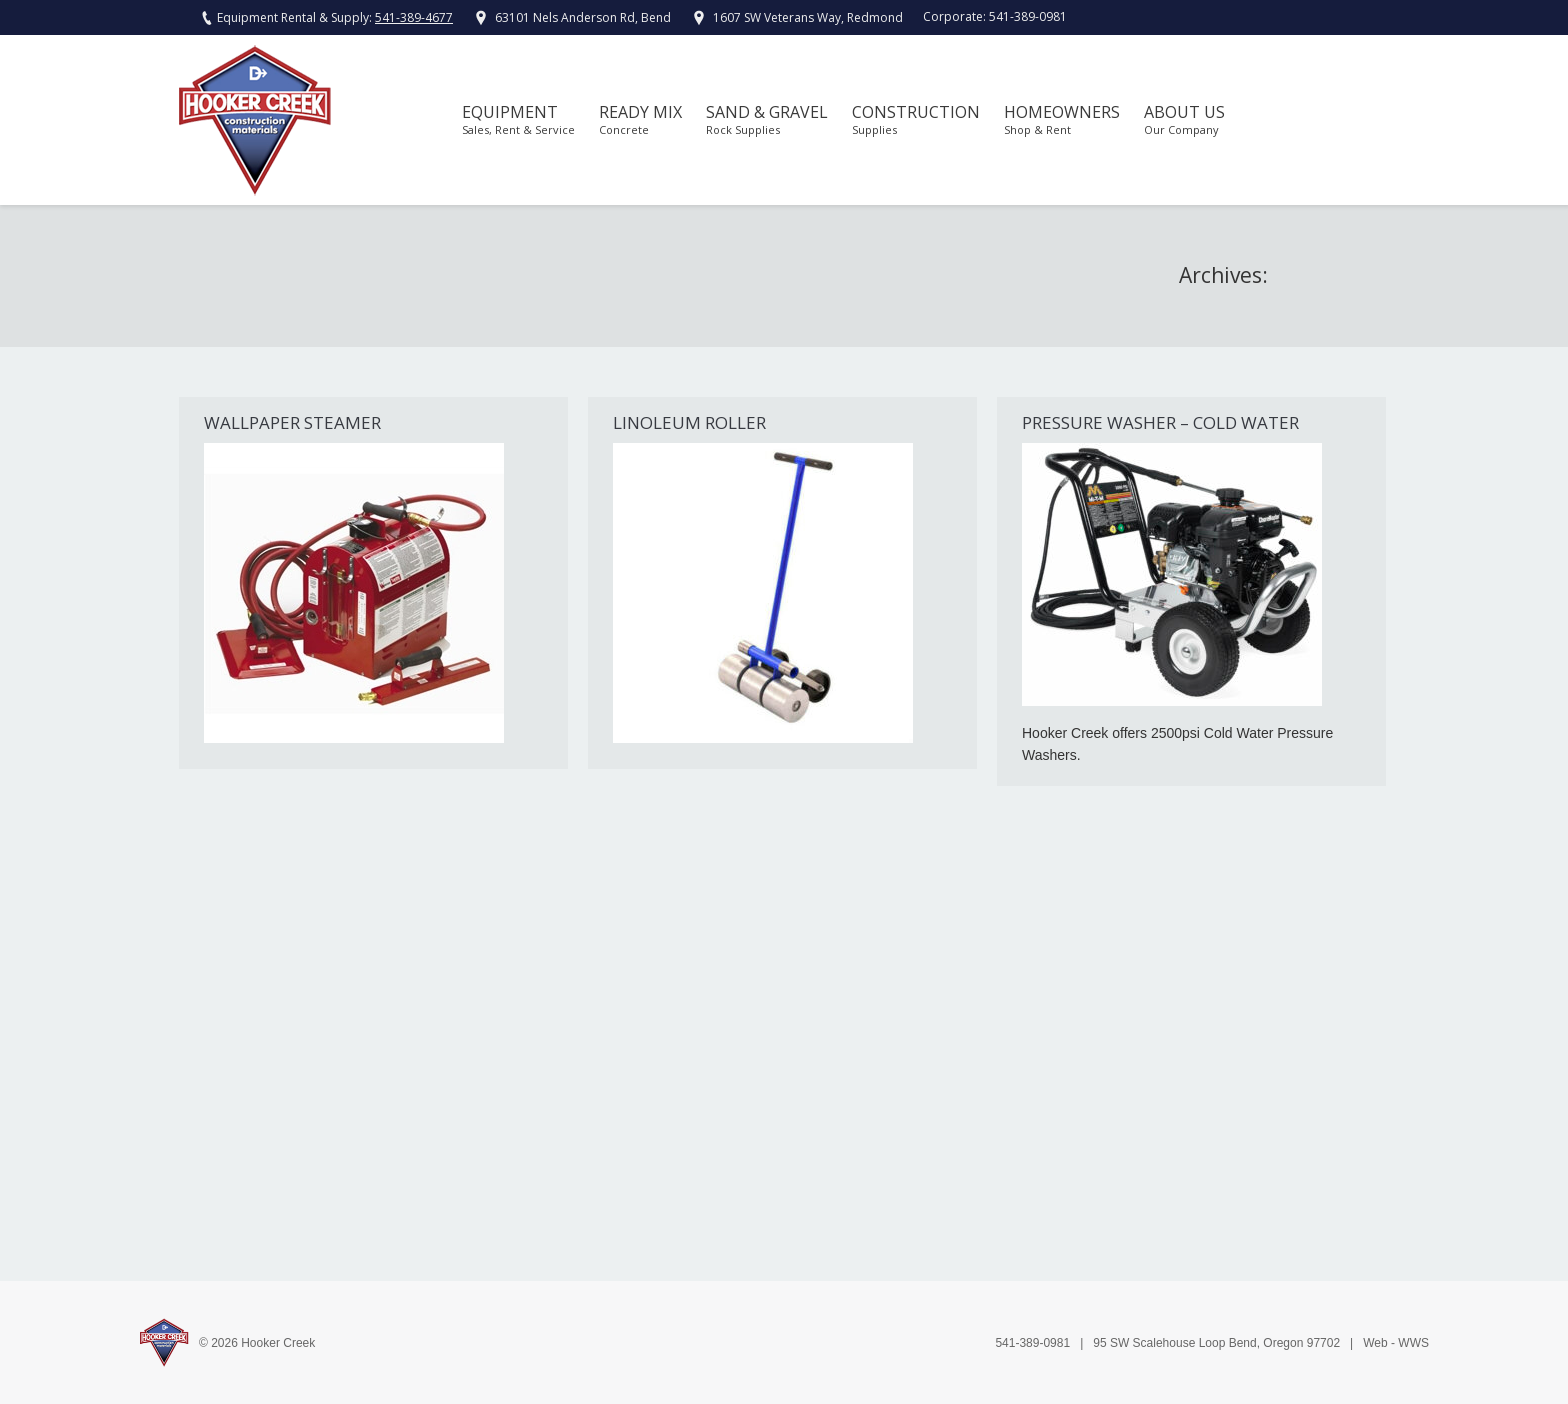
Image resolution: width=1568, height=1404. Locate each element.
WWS (1413, 1343)
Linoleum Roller (689, 422)
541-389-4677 (414, 17)
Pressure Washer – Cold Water (1160, 422)
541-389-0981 (1028, 16)
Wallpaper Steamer (292, 422)
